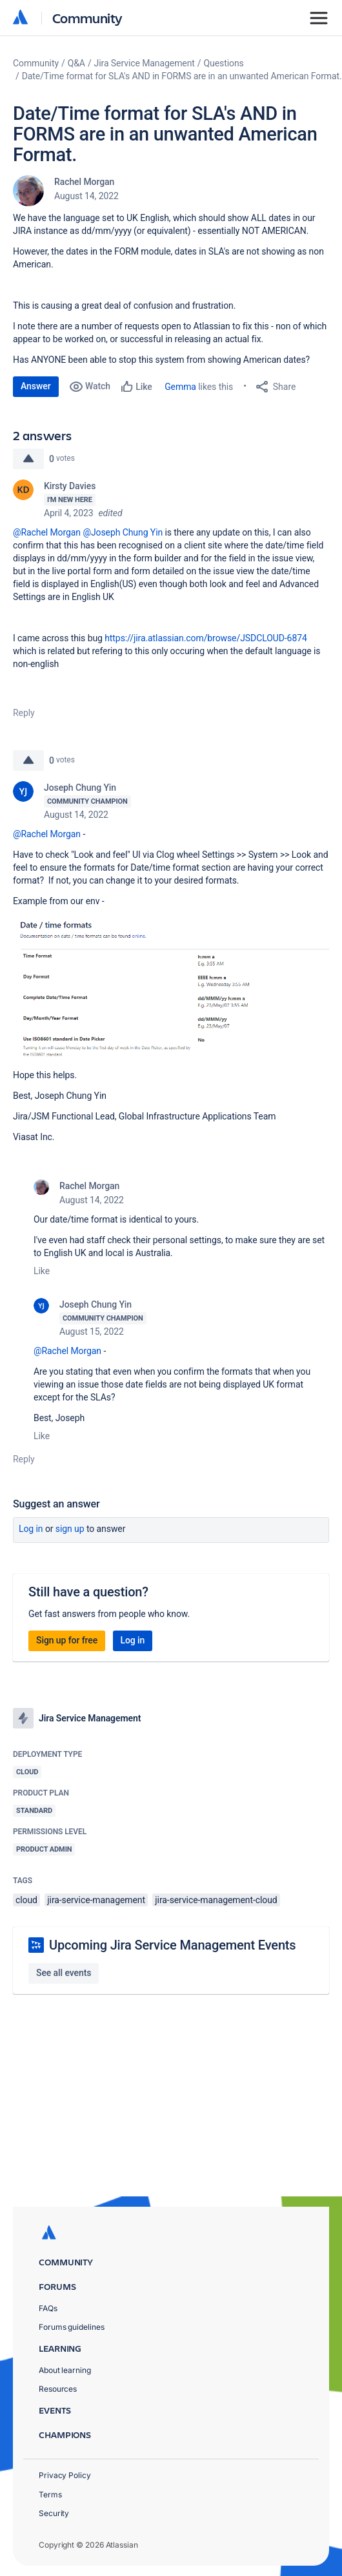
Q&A (76, 63)
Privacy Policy (65, 2475)
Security (54, 2513)
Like (42, 1271)
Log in (31, 1529)
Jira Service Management (144, 63)
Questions (224, 63)
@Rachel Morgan (47, 532)
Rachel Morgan (84, 182)
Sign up (70, 1529)
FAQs (48, 2308)
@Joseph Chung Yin (123, 532)
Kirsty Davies (70, 486)
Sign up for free (66, 1640)
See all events (63, 1973)
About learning (65, 2370)
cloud (26, 1900)
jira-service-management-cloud (216, 1900)
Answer (36, 386)
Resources (58, 2389)
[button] (171, 986)
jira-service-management (96, 1900)
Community (87, 17)
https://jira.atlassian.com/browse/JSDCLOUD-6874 (206, 638)
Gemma (180, 387)
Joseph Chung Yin (80, 787)
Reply (24, 713)
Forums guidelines (72, 2327)
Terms (50, 2494)
